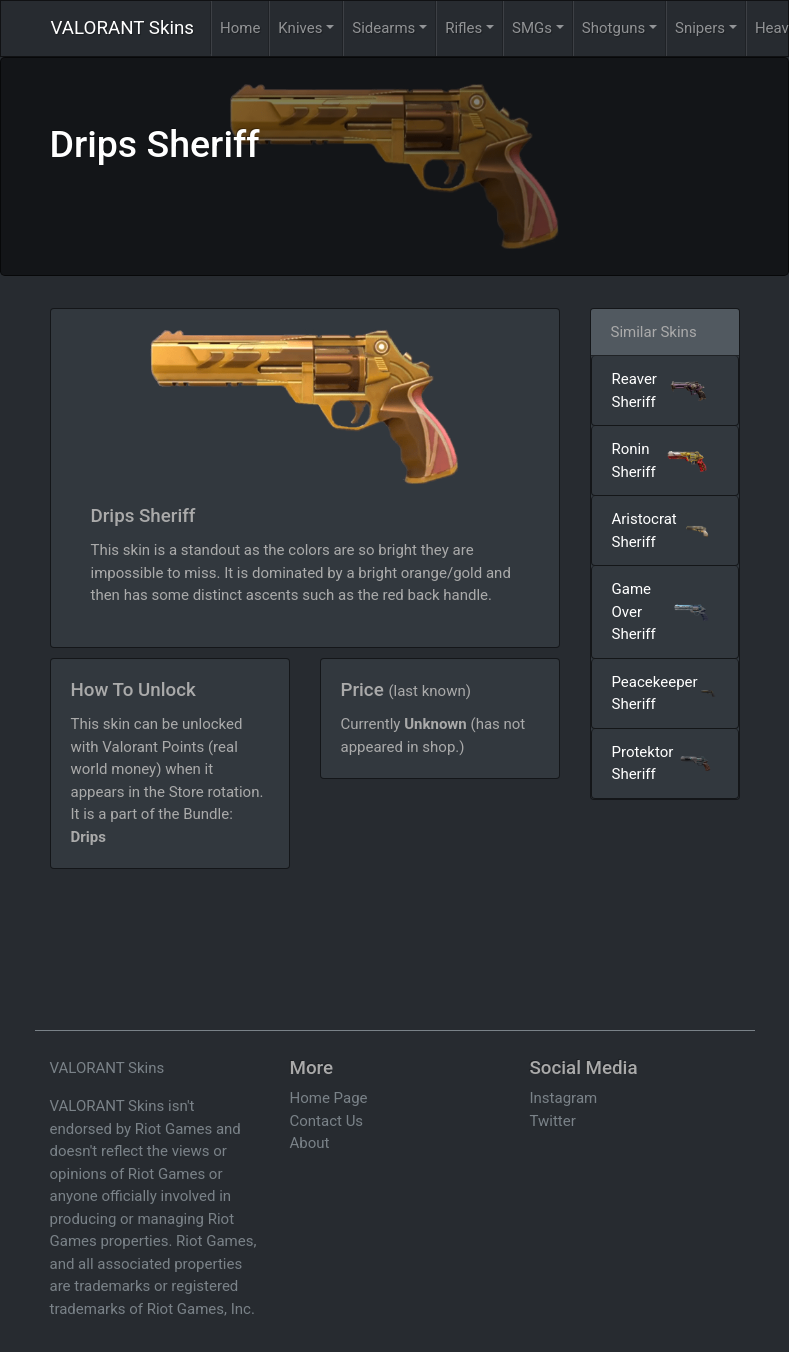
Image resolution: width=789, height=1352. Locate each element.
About (310, 1143)
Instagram (564, 1098)
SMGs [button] (532, 28)
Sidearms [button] (383, 28)
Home (240, 28)
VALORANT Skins (122, 28)
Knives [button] (300, 28)
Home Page (329, 1098)
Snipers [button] (700, 28)
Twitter (553, 1121)
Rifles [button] (463, 28)
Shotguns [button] (613, 28)
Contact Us (327, 1121)
